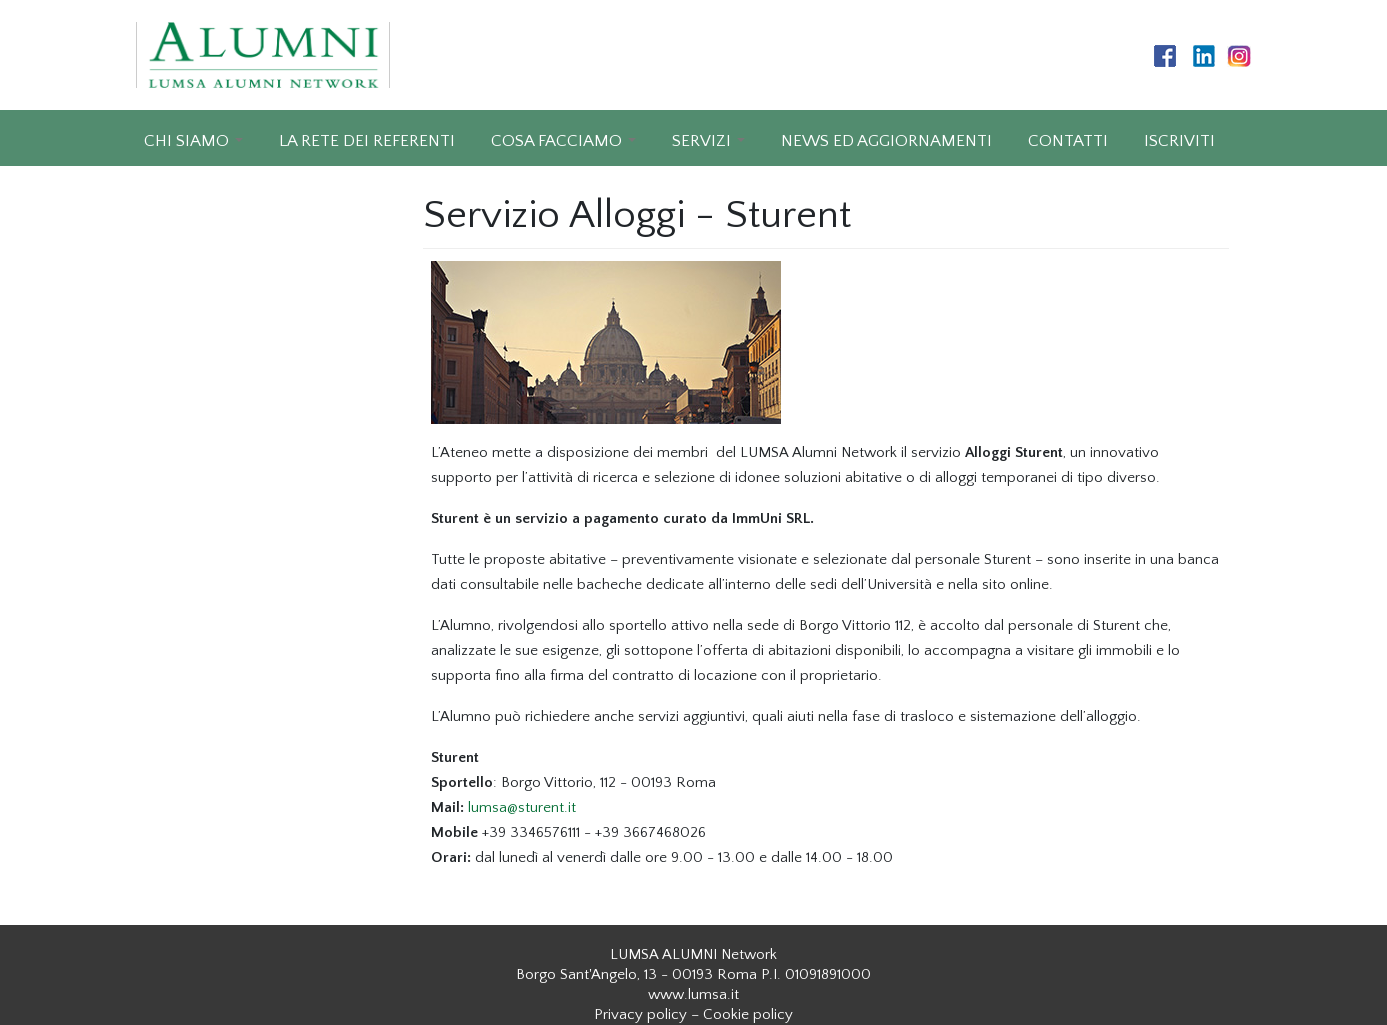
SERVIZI (701, 141)
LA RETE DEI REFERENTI (367, 141)
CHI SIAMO (186, 141)
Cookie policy (748, 1014)
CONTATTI (1068, 141)
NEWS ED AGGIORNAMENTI (886, 141)
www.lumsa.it (693, 994)
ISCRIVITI (1179, 141)
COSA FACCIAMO (556, 141)
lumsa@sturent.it (522, 807)
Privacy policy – (646, 1014)
